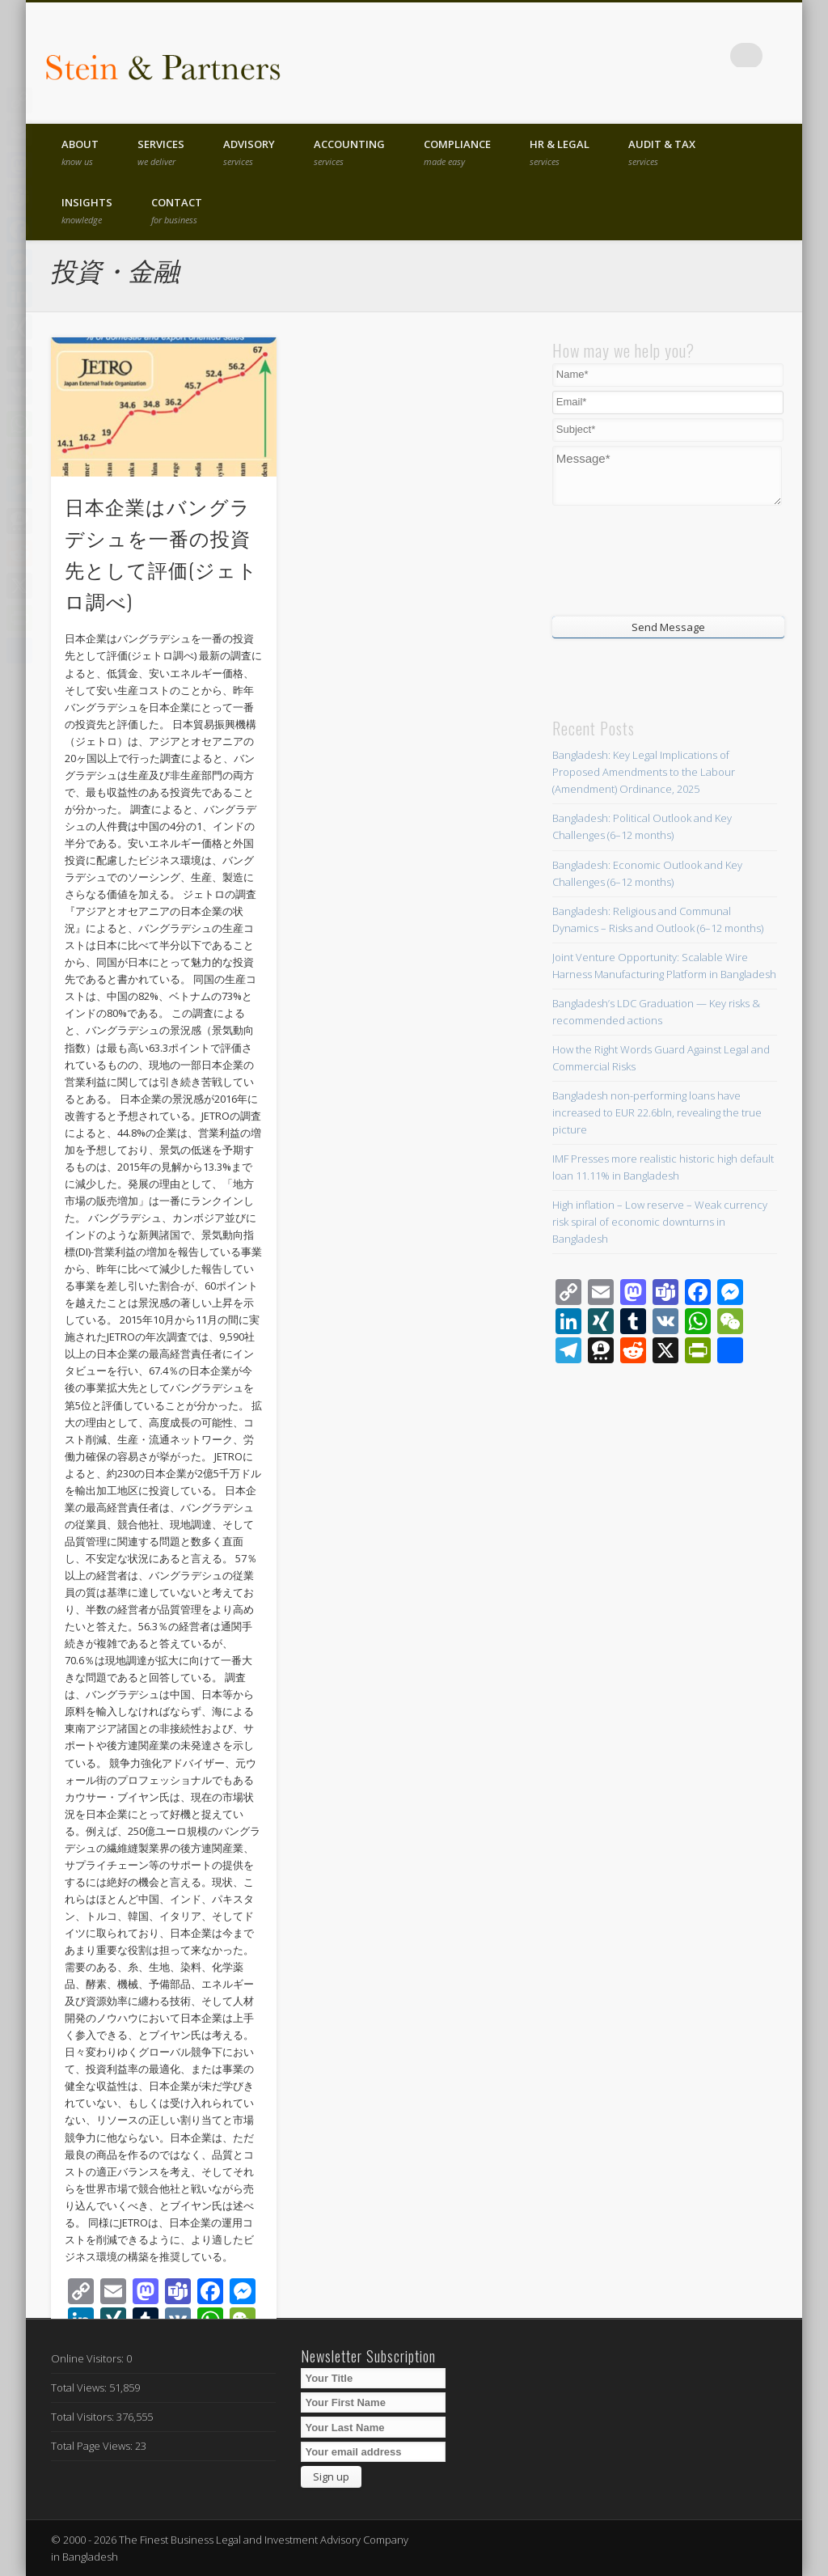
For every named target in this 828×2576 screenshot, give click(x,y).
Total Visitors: (83, 2416)
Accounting (349, 152)
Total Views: (80, 2387)
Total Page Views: (93, 2445)
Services (160, 152)
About (80, 152)
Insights (86, 210)
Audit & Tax (661, 152)
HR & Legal (559, 152)
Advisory (249, 152)
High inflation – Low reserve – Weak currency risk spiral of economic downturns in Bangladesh (659, 1221)
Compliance (457, 152)
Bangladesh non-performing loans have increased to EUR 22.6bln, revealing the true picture (657, 1112)
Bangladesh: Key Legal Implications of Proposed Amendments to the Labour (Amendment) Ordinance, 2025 (643, 772)
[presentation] (650, 559)
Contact (176, 210)
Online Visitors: (88, 2358)
